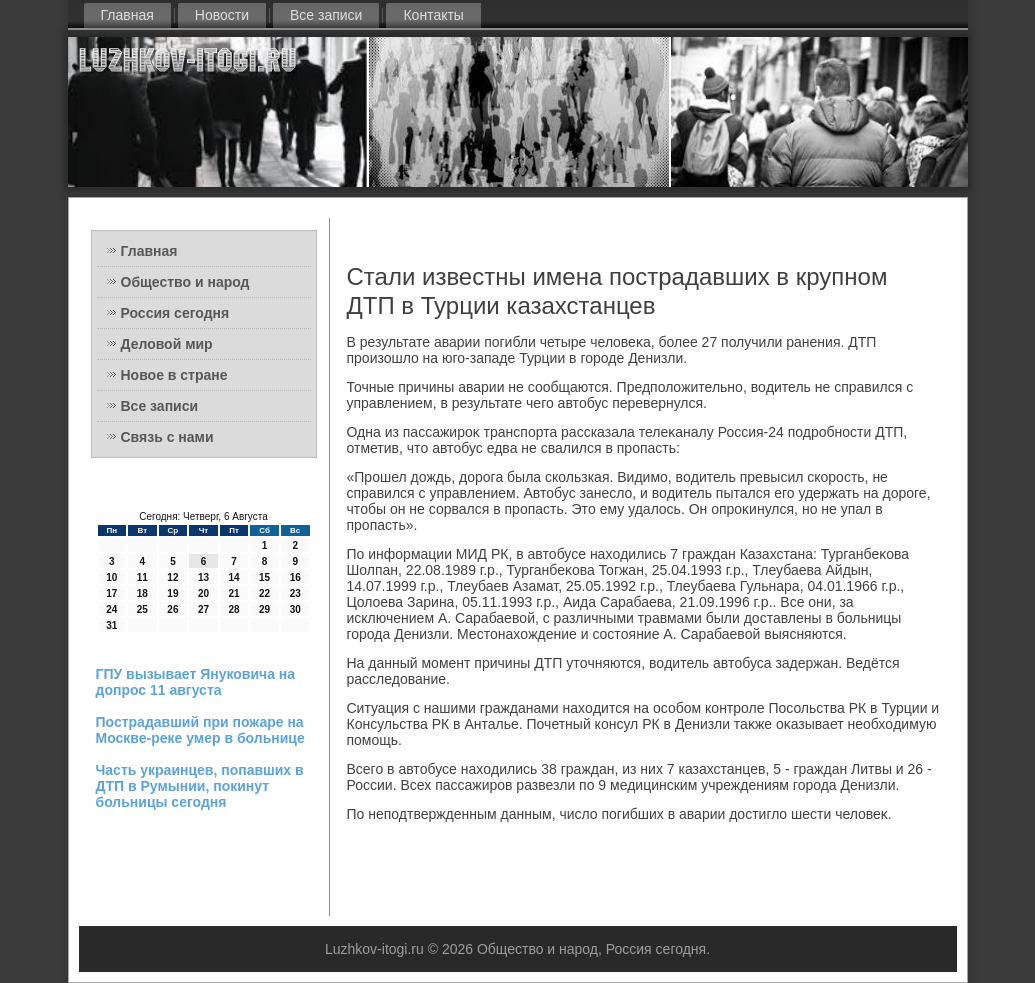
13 (203, 577)
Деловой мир (167, 344)
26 (172, 609)
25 (142, 609)
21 (233, 593)
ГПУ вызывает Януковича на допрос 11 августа (196, 682)
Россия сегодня (175, 313)
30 (295, 609)
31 (111, 625)
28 (233, 609)
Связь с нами (167, 437)
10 (111, 577)
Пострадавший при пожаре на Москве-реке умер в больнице (200, 730)
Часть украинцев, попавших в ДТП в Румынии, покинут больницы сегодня (200, 786)
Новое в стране (174, 375)
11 (142, 577)
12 (172, 577)
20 (203, 593)
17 (111, 593)
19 (172, 593)
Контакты (433, 15)
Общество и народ (185, 282)
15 (264, 577)
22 (264, 593)
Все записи (326, 15)
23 (295, 593)
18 (142, 593)
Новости (222, 15)
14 (233, 577)
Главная (127, 15)
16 (295, 577)
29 (264, 609)
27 (203, 609)
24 (111, 609)
